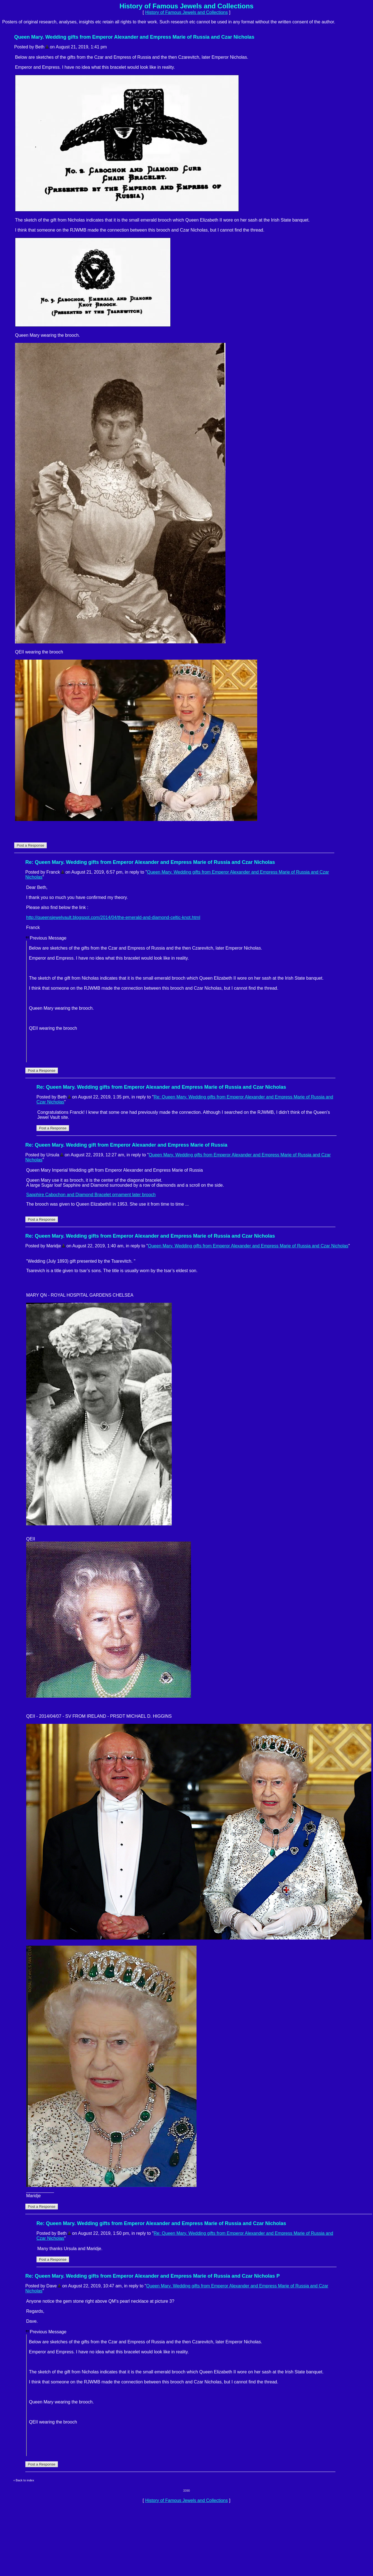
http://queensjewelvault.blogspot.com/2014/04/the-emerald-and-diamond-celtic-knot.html (113, 917)
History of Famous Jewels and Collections (186, 12)
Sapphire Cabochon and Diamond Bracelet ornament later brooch (91, 1194)
